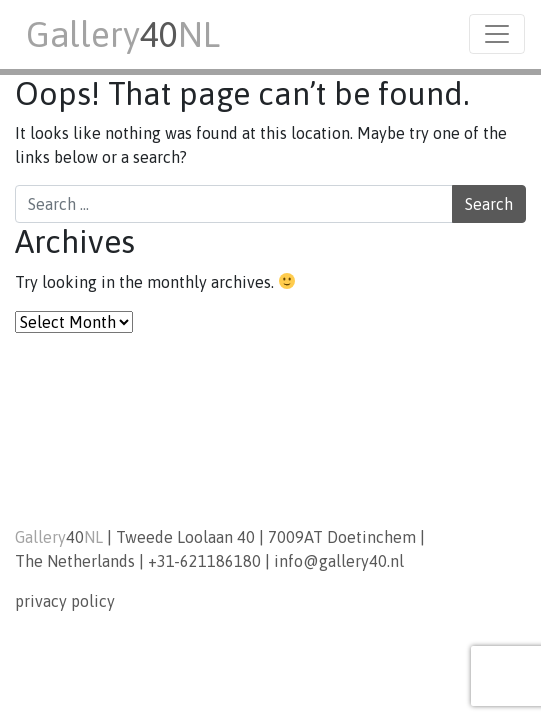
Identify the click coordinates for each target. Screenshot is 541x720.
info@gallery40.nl (339, 561)
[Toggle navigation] (497, 34)
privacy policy (65, 601)
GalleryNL (123, 34)
